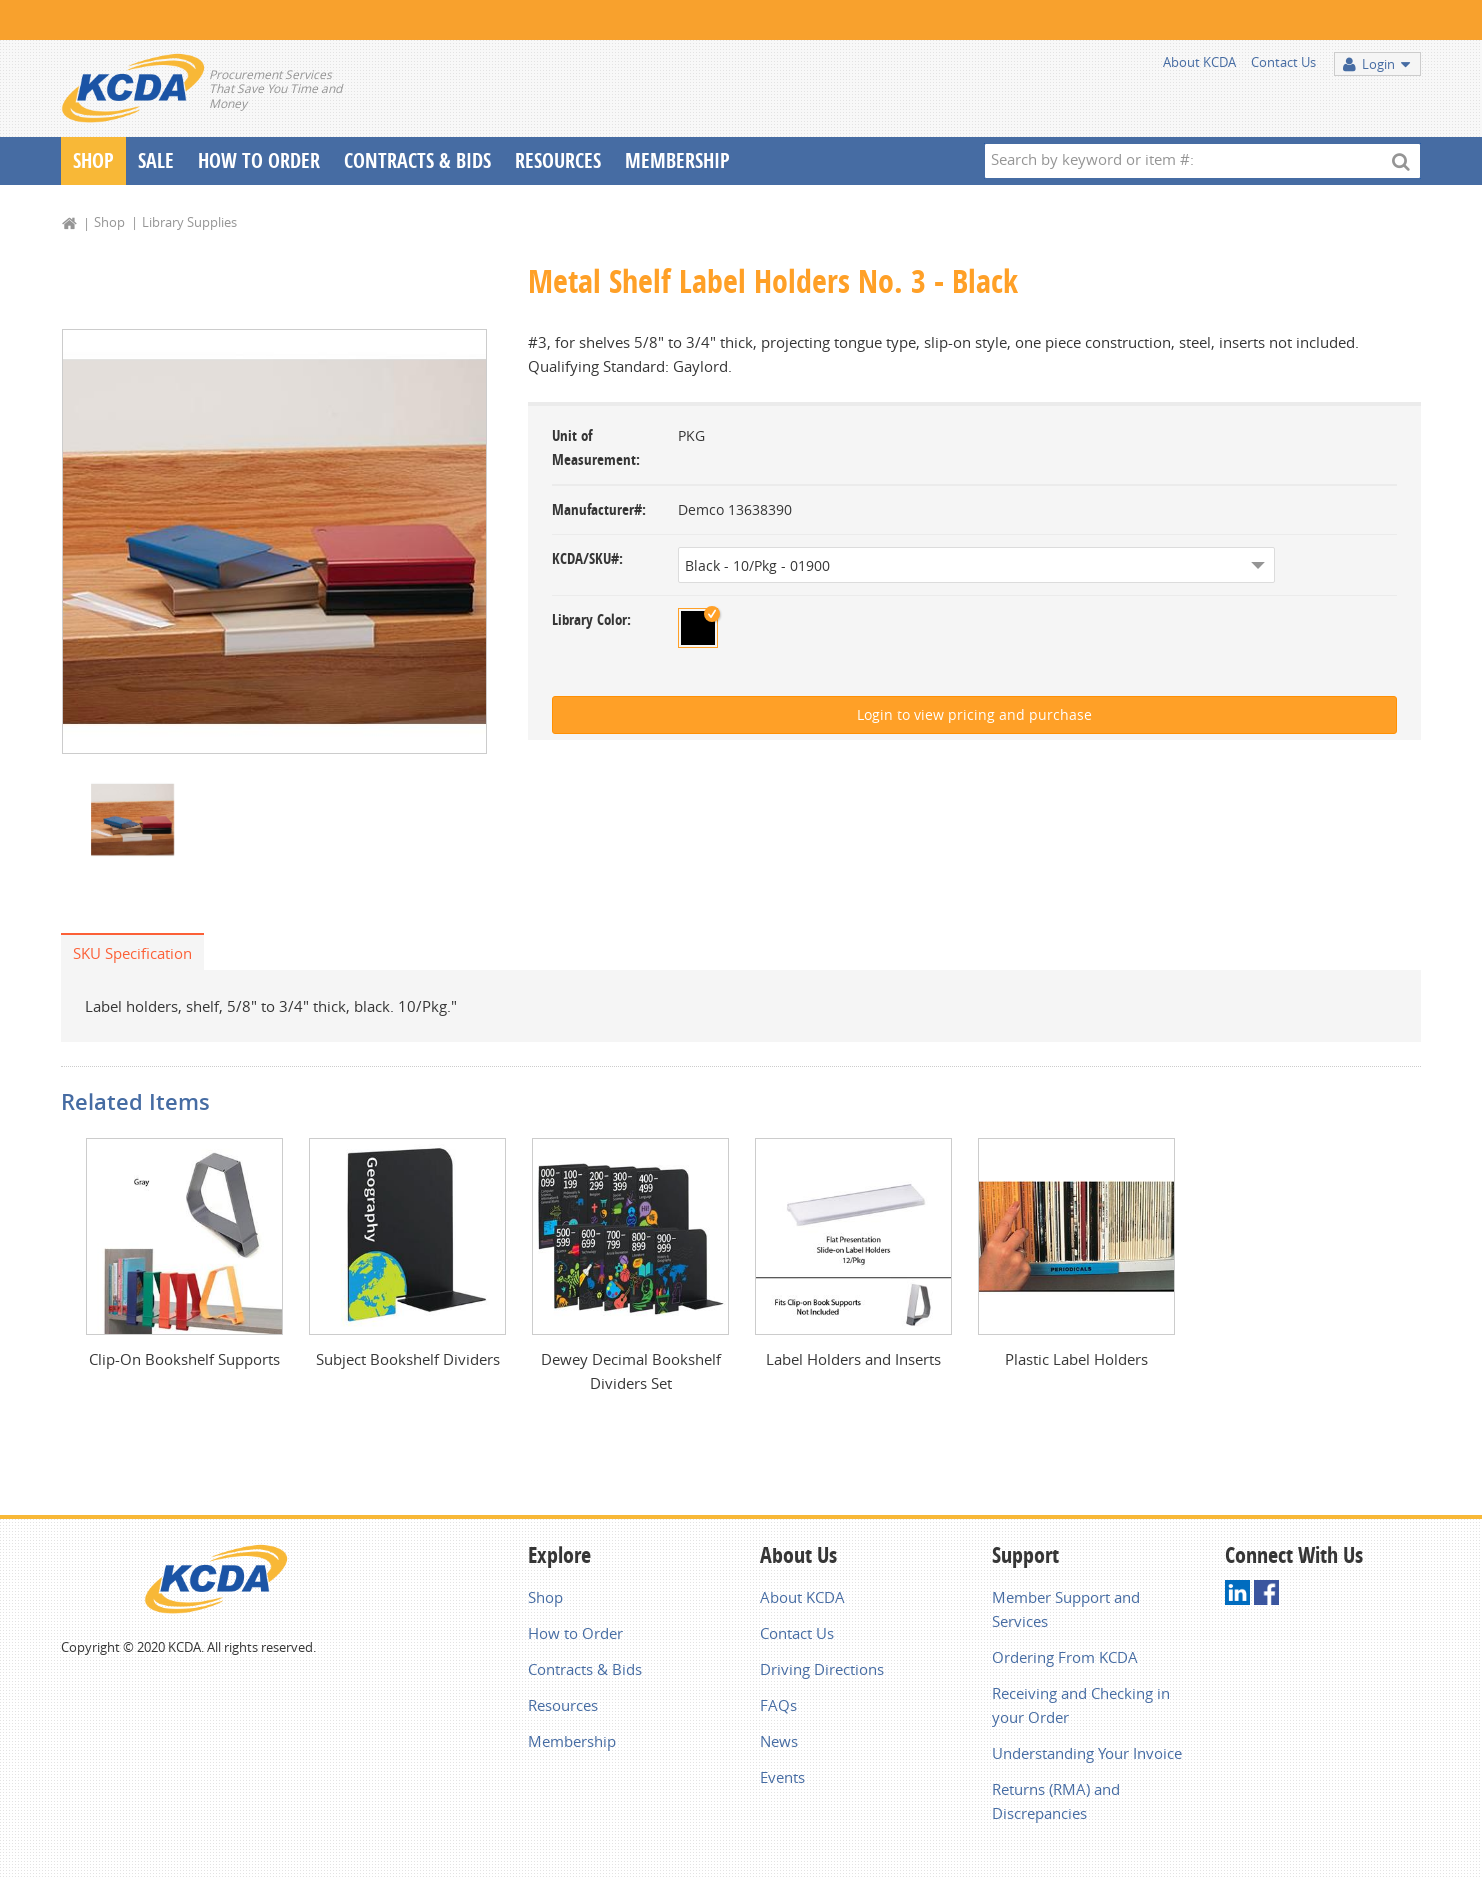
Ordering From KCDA (1065, 1657)
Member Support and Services (1066, 1609)
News (779, 1741)
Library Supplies (189, 222)
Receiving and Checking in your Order (1081, 1705)
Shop (93, 160)
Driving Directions (822, 1669)
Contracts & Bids (417, 160)
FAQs (778, 1705)
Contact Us (1283, 62)
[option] (274, 541)
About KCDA (1199, 62)
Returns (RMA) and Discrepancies (1056, 1801)
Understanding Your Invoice (1087, 1753)
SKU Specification (132, 953)
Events (782, 1777)
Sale (156, 160)
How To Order (259, 160)
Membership (677, 160)
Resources (558, 160)
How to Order (575, 1633)
